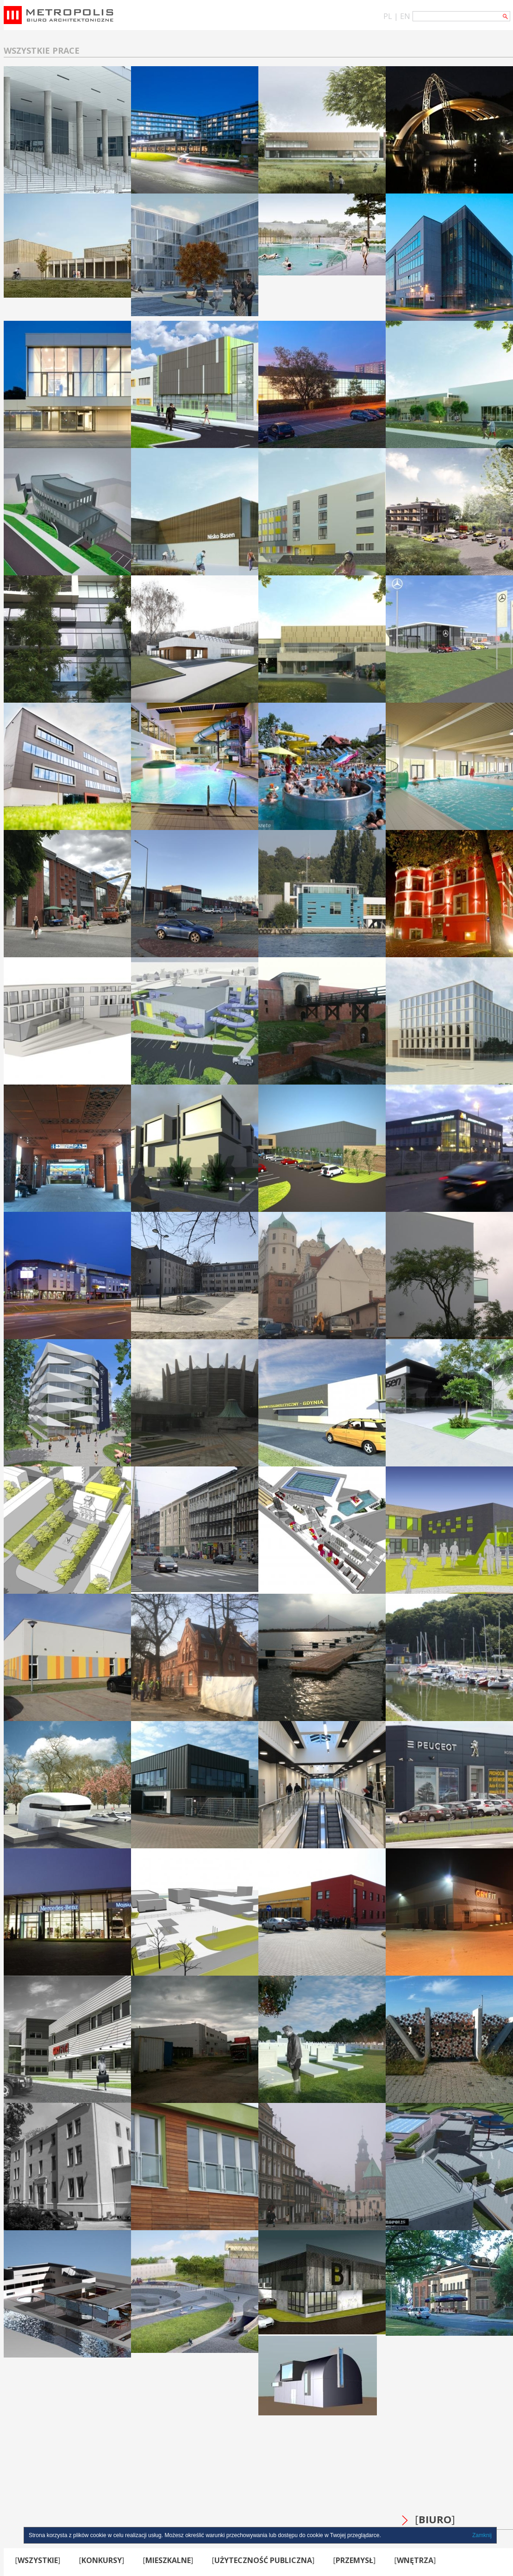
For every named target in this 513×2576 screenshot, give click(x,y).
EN (405, 16)
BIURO (435, 2519)
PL (387, 16)
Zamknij (482, 2535)
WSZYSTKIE (37, 2560)
